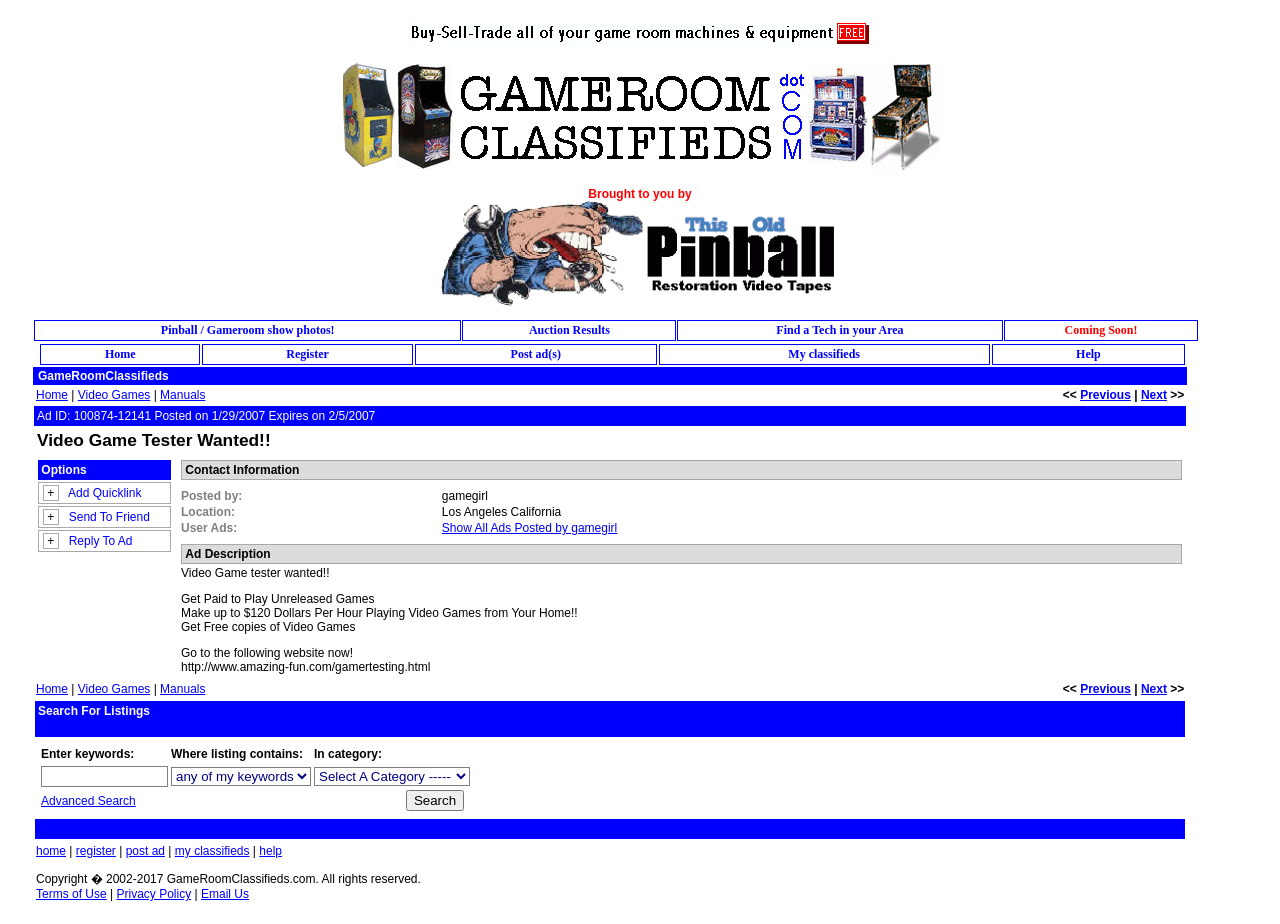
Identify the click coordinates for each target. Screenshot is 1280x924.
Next (1154, 395)
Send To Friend (109, 517)
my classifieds (212, 851)
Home (52, 395)
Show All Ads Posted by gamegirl (529, 528)
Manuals (182, 395)
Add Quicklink (104, 493)
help (270, 851)
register (96, 851)
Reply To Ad (101, 541)
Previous (1105, 395)
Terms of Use (71, 894)
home (51, 851)
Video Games (114, 395)
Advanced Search (88, 801)
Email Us (225, 894)
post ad (145, 851)
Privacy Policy (153, 894)
